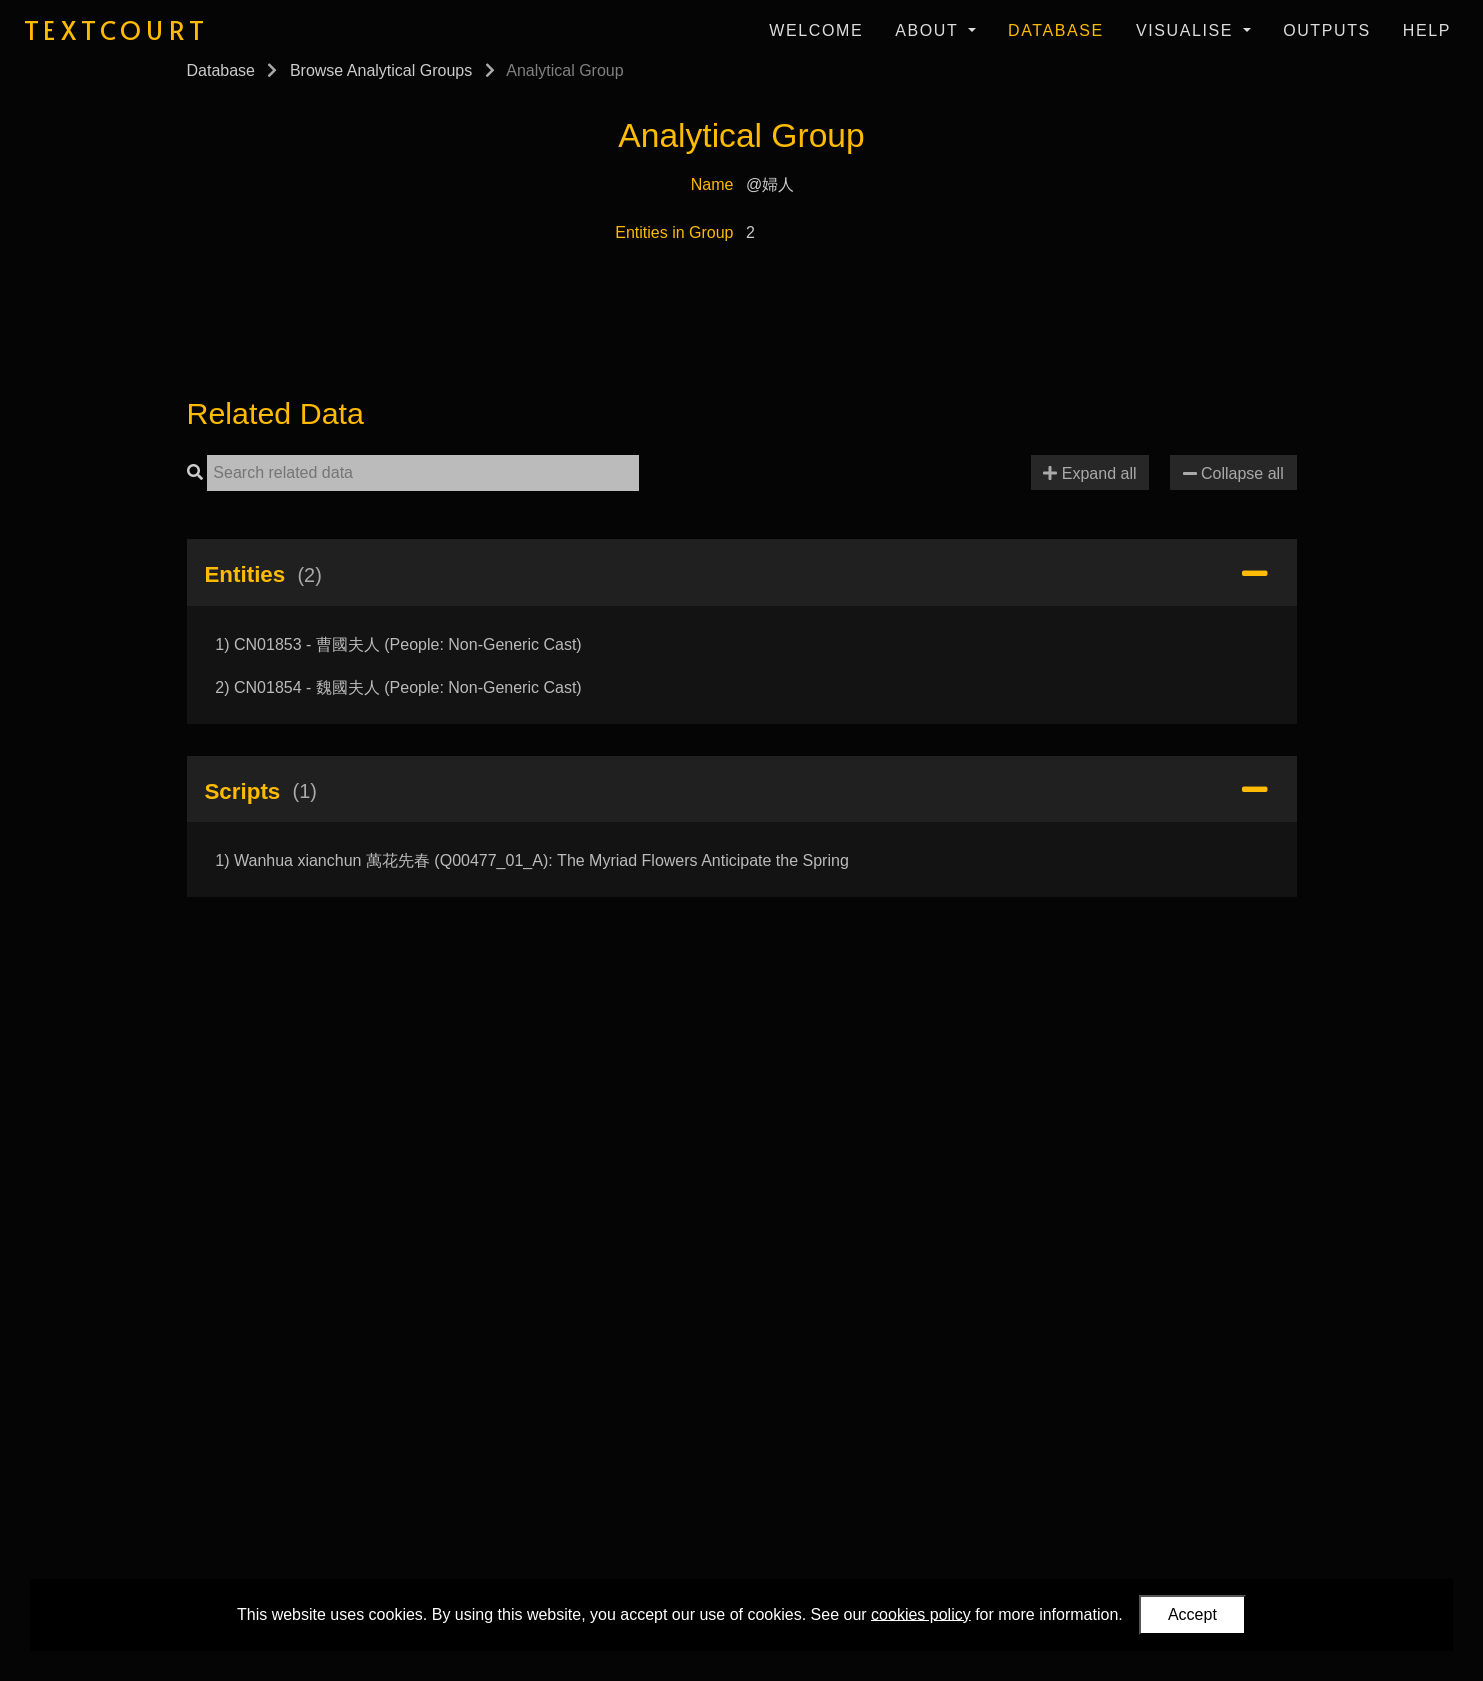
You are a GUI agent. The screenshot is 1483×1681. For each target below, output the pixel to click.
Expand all (1089, 473)
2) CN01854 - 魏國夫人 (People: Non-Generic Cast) (398, 687)
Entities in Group (674, 232)
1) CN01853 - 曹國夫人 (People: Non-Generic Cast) (398, 644)
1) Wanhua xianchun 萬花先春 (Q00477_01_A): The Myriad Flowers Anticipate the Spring (532, 860)
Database (1056, 30)
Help (1427, 30)
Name (712, 184)
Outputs (1327, 30)
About (929, 30)
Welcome (816, 30)
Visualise (1187, 30)
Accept (1192, 1614)
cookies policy (921, 1613)
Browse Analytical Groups (381, 70)
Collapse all (1233, 473)
